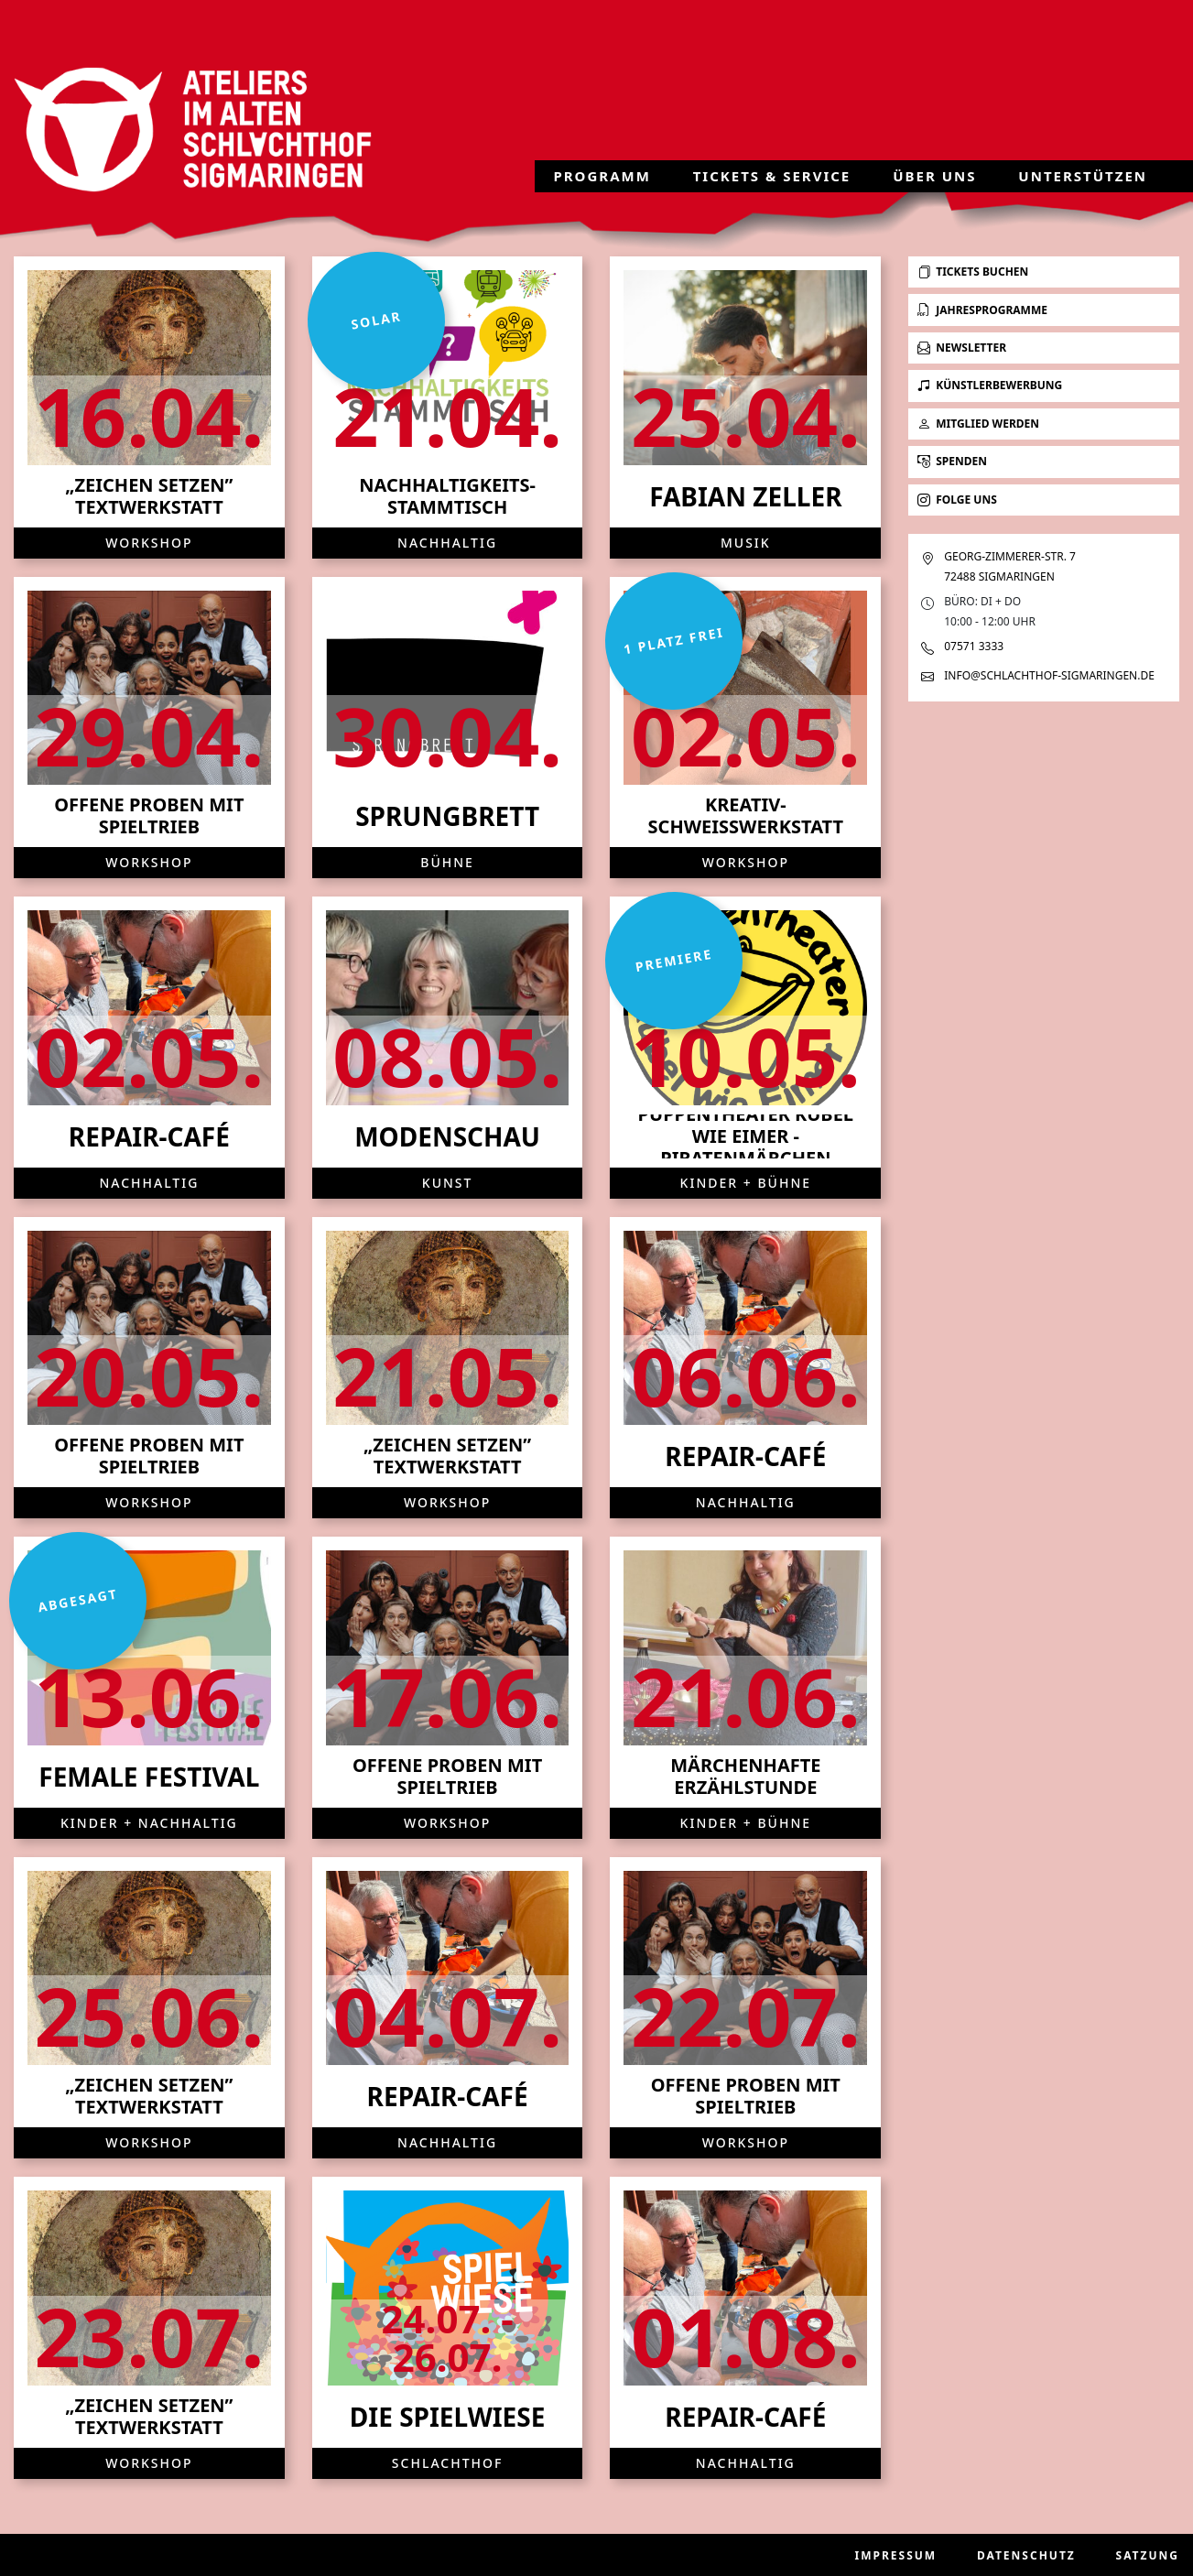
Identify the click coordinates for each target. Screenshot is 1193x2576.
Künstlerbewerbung (989, 385)
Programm (601, 176)
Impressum (896, 2555)
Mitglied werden (978, 423)
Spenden (952, 461)
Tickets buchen (972, 271)
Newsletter (961, 347)
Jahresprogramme (982, 310)
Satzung (1147, 2555)
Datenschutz (1026, 2555)
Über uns (934, 176)
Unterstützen (1082, 176)
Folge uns (957, 499)
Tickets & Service (772, 176)
